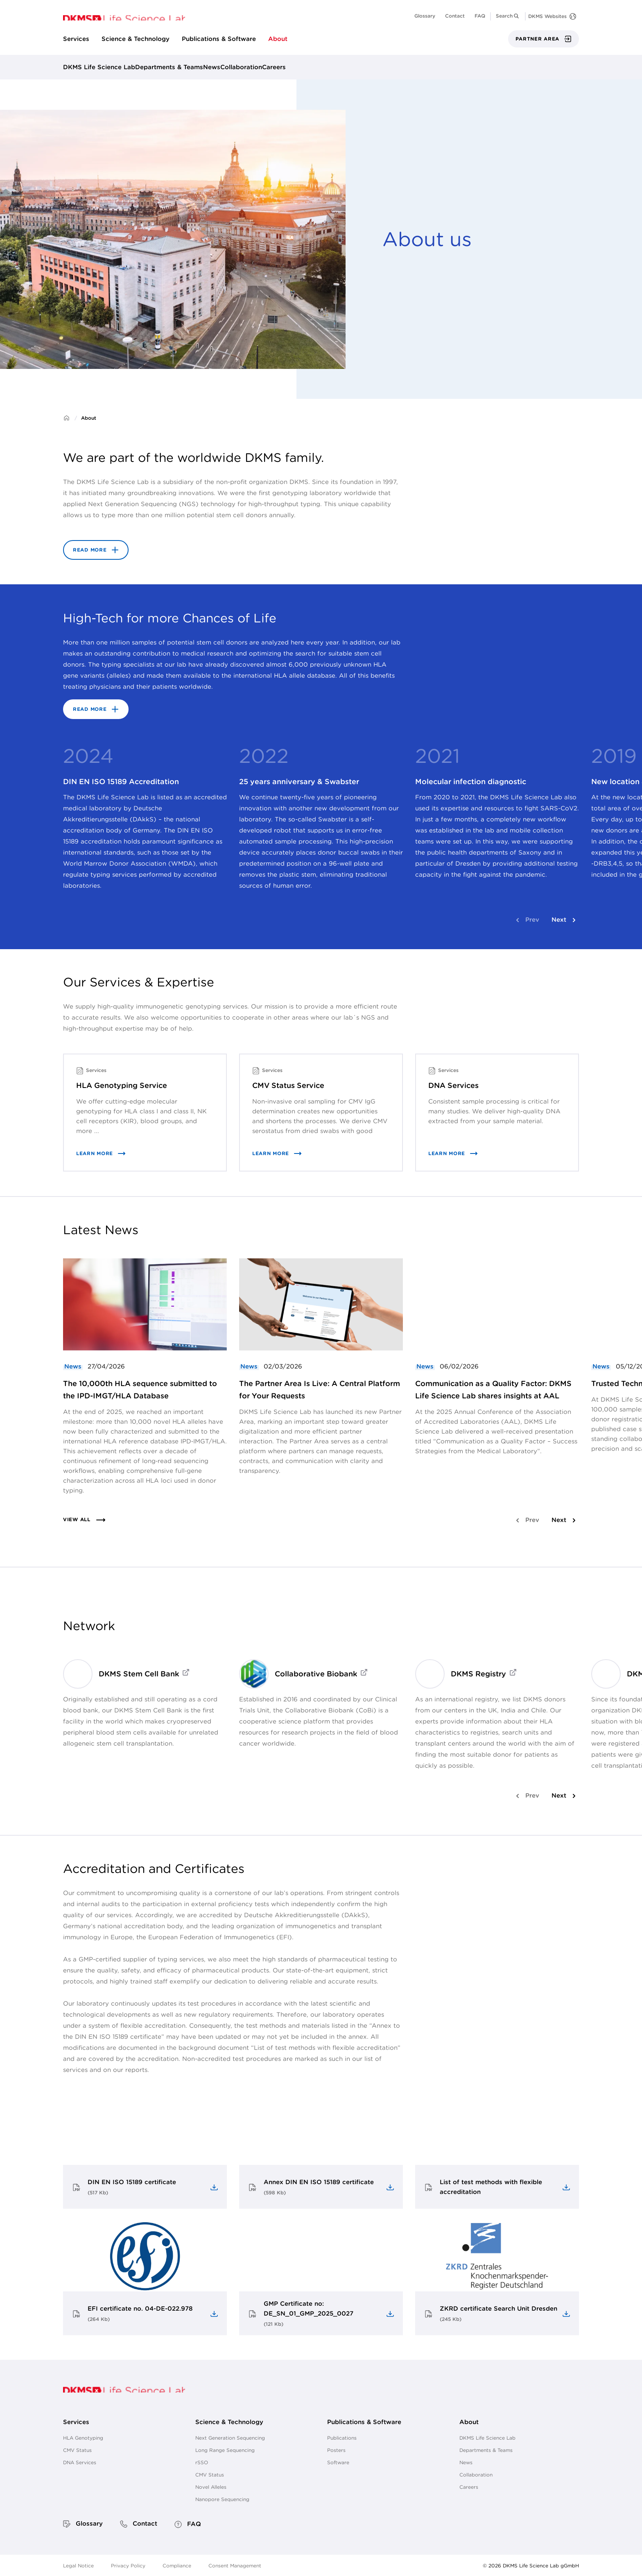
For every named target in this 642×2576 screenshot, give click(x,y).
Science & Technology (136, 39)
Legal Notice (78, 2565)
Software (338, 2462)
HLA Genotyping (83, 2438)
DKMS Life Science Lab (99, 67)
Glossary (424, 16)
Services (76, 39)
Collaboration (241, 67)
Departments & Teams (169, 67)
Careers (274, 67)
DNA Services (79, 2462)
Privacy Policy (128, 2565)
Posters (336, 2450)
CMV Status (77, 2450)
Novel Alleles (210, 2487)
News (211, 67)
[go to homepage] (124, 16)
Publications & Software (219, 39)
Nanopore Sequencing (222, 2499)
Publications (342, 2438)
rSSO (201, 2462)
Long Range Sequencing (225, 2450)
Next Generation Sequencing (230, 2438)
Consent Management (234, 2565)
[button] (508, 16)
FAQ (480, 16)
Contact (455, 16)
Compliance (177, 2565)
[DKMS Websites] (552, 16)
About (277, 39)
